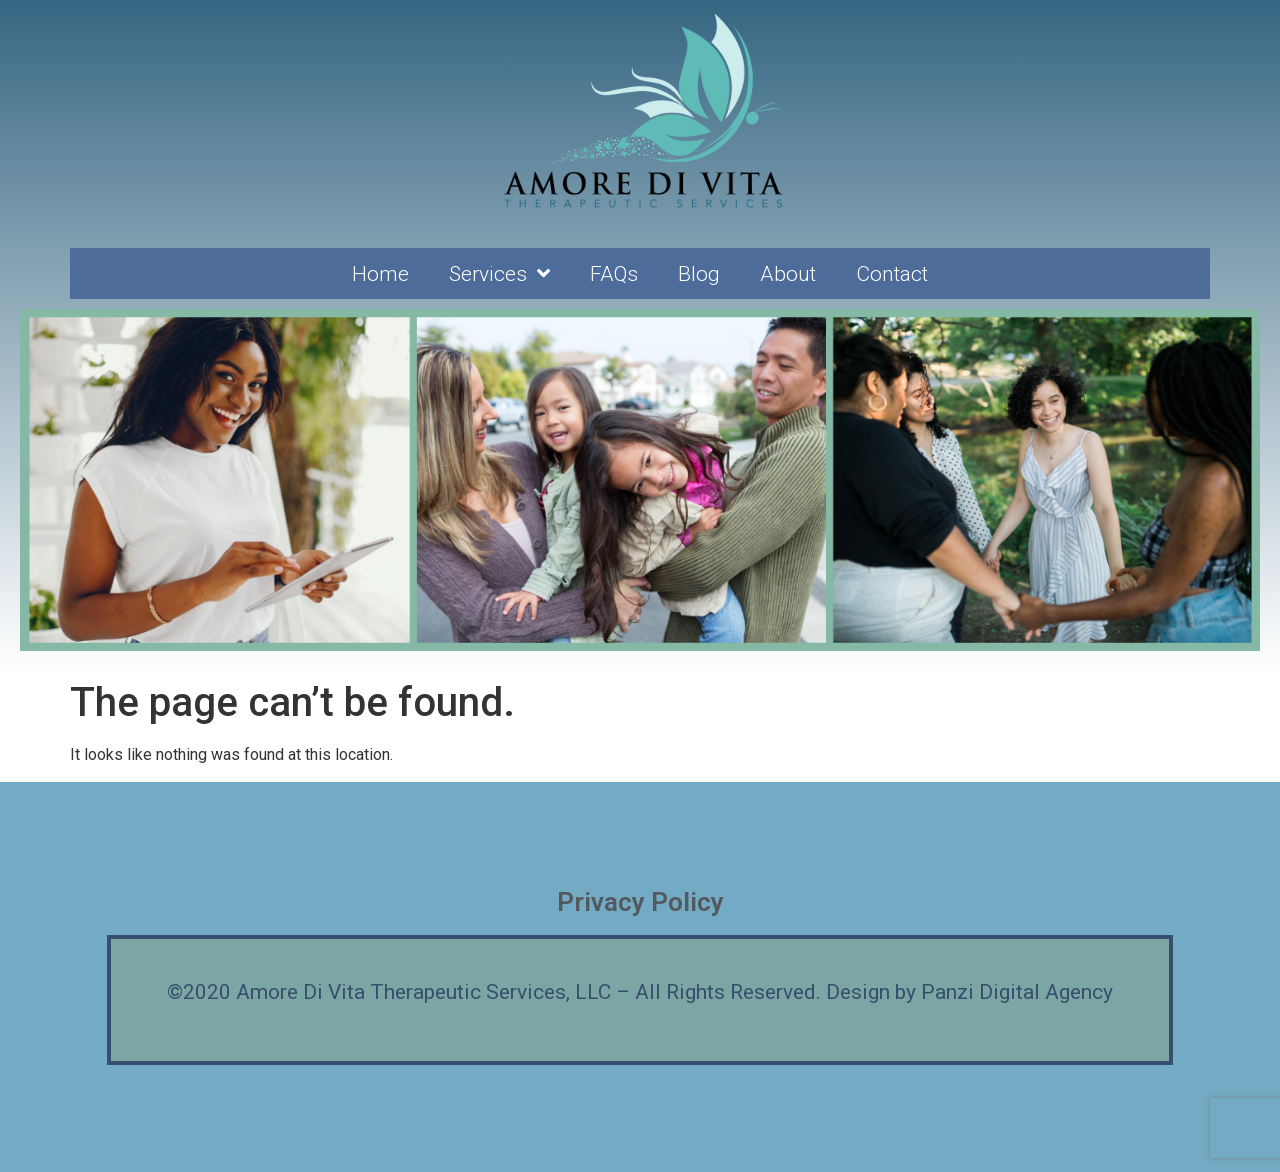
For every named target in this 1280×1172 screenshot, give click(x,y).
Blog (699, 274)
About (788, 274)
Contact (892, 274)
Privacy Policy (640, 902)
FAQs (614, 274)
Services (499, 273)
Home (380, 274)
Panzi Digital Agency (1017, 992)
